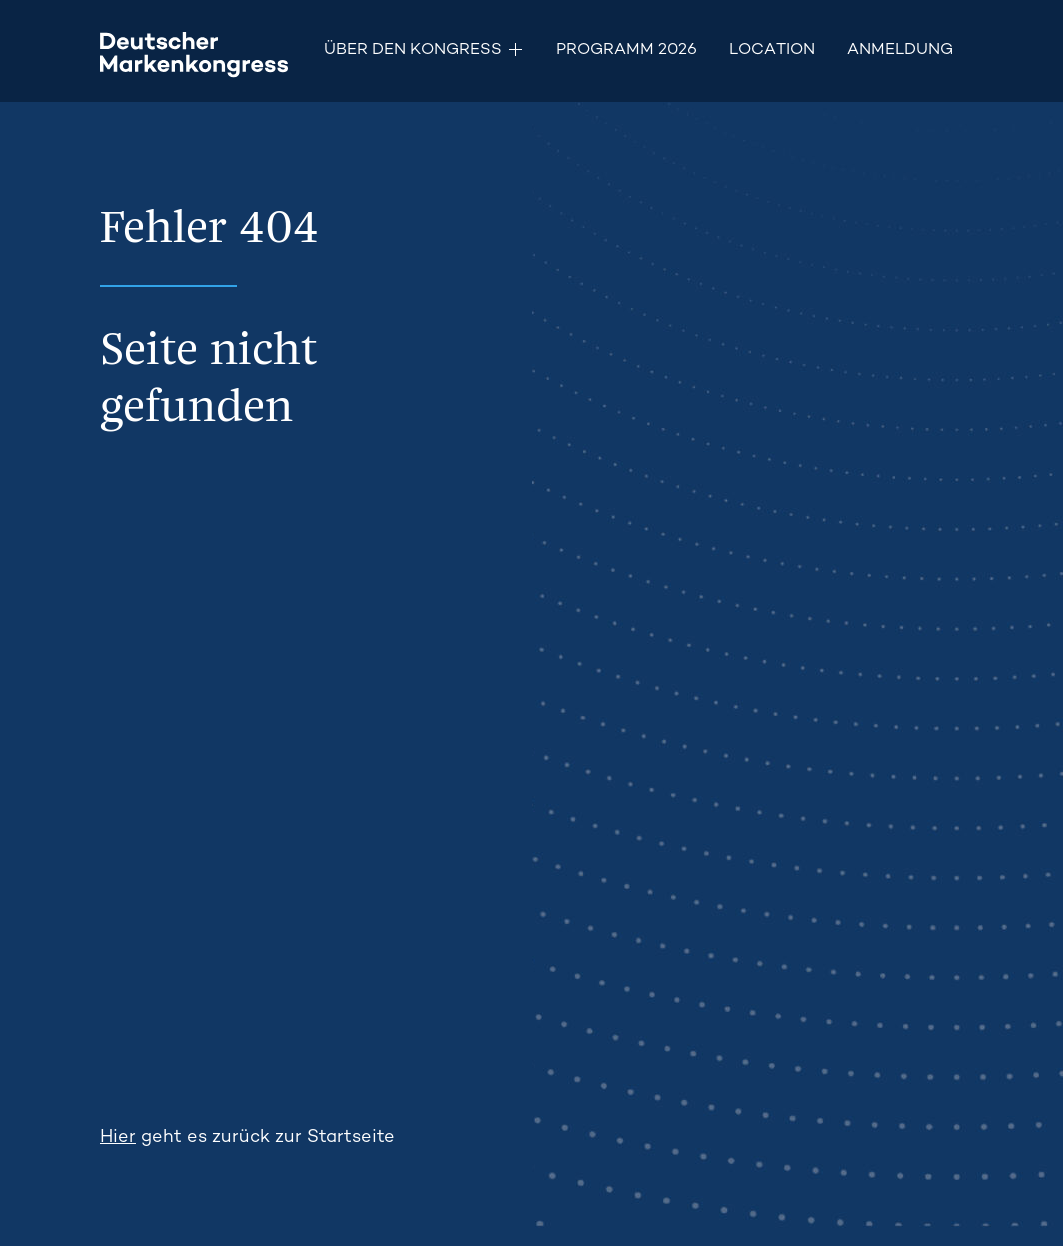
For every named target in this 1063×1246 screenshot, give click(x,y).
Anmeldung (900, 50)
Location (772, 50)
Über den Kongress (413, 50)
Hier (118, 1137)
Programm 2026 (626, 50)
